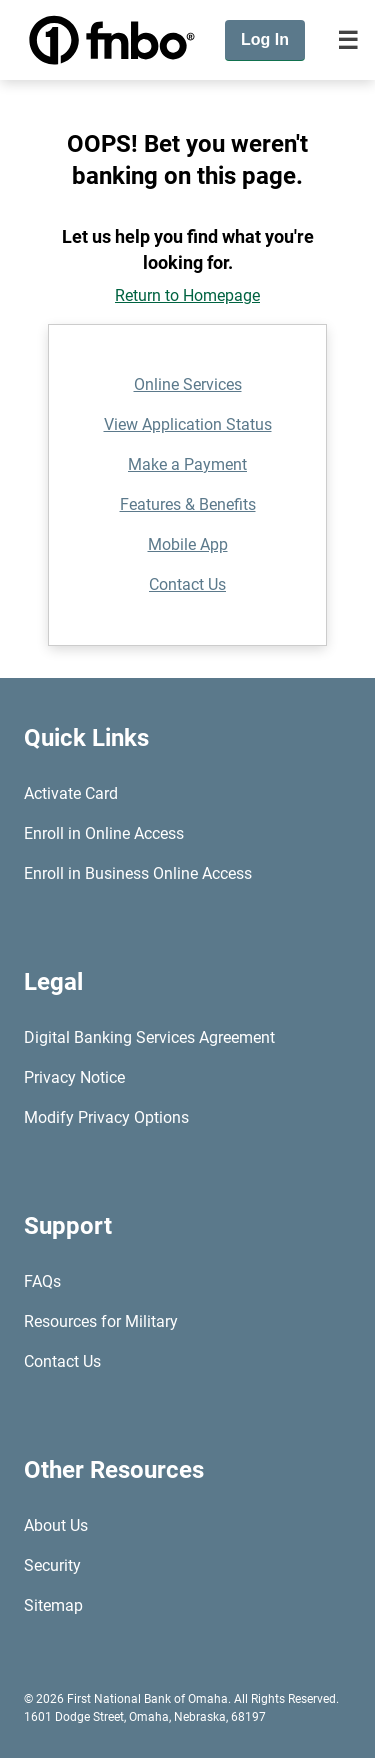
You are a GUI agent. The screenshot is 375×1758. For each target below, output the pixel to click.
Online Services (188, 384)
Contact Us (187, 584)
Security (52, 1565)
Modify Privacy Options (106, 1117)
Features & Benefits (188, 504)
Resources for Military (101, 1321)
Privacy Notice (74, 1077)
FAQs (42, 1281)
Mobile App (188, 544)
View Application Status (188, 424)
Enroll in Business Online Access (138, 873)
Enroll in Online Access (104, 833)
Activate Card (71, 793)
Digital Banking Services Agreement (149, 1037)
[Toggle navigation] (348, 40)
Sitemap (53, 1605)
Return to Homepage (187, 295)
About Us (56, 1525)
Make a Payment (187, 464)
